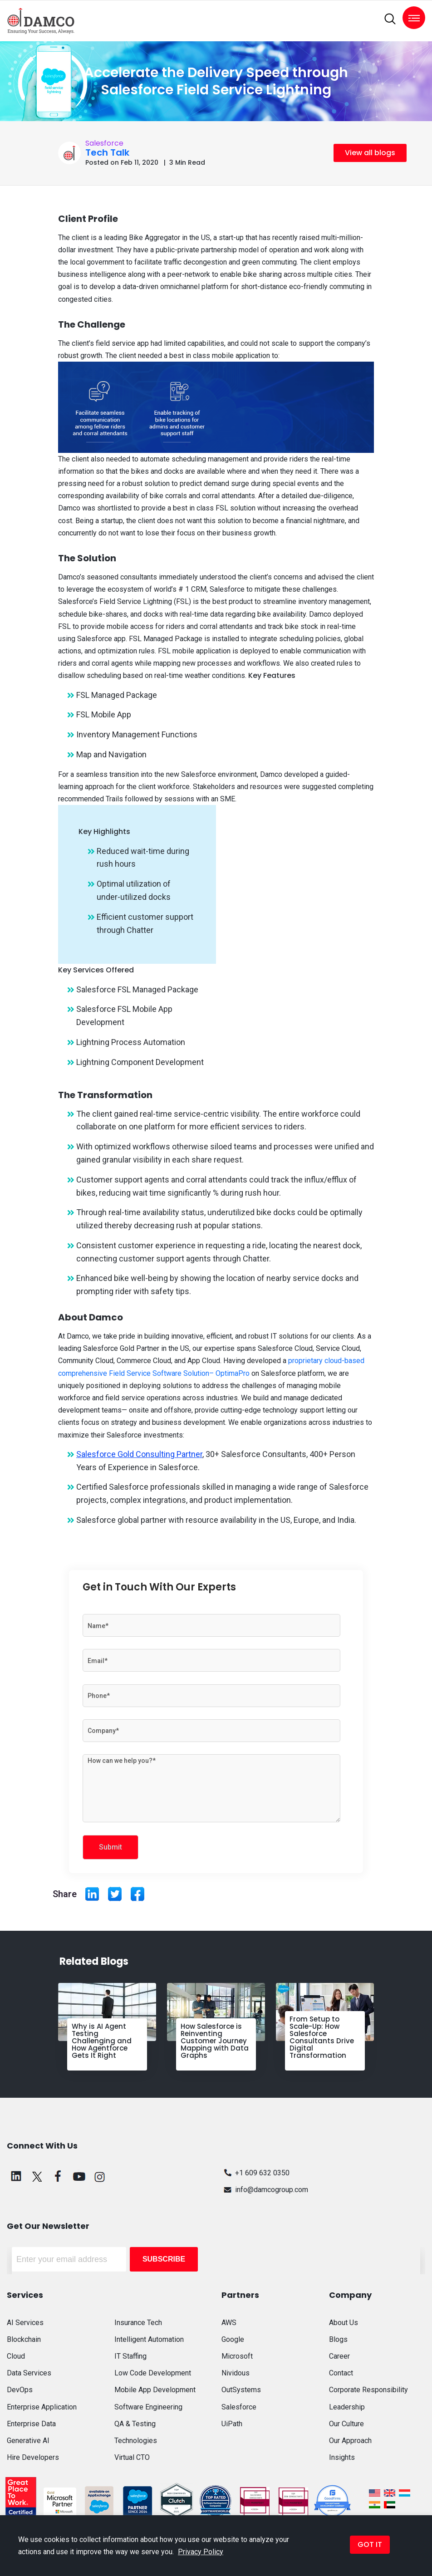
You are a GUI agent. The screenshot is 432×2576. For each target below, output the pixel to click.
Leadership (347, 2407)
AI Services (25, 2322)
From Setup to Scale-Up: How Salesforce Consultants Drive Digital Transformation (322, 2037)
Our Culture (346, 2423)
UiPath (231, 2423)
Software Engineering (148, 2407)
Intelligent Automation (149, 2339)
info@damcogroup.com (264, 2189)
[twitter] (37, 2176)
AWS (228, 2322)
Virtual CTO (132, 2457)
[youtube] (78, 2176)
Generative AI (28, 2440)
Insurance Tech (138, 2322)
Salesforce (104, 143)
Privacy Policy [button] (200, 2551)
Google (232, 2339)
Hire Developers (33, 2457)
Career (339, 2356)
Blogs (338, 2339)
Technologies (135, 2440)
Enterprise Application (42, 2407)
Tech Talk (107, 152)
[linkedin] (16, 2176)
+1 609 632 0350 (255, 2173)
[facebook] (58, 2176)
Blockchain (24, 2339)
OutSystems (241, 2389)
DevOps (20, 2389)
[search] (390, 19)
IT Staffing (130, 2356)
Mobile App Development (155, 2389)
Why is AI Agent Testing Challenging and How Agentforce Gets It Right (102, 2041)
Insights (342, 2457)
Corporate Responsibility (368, 2389)
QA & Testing (135, 2423)
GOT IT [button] (370, 2544)
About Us (343, 2322)
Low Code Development (152, 2373)
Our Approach (350, 2440)
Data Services (29, 2373)
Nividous (235, 2373)
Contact (341, 2373)
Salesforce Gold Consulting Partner (139, 1454)
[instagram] (99, 2176)
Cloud (16, 2356)
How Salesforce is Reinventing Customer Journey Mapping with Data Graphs (215, 2041)
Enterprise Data (31, 2423)
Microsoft (237, 2356)
